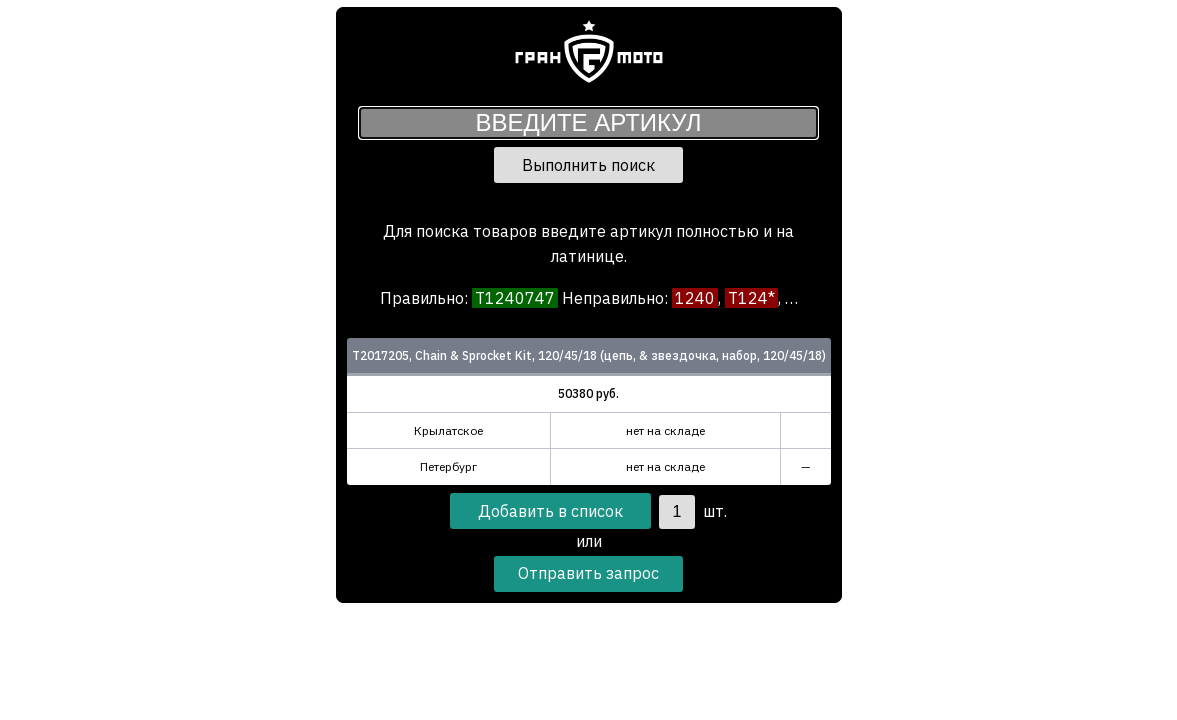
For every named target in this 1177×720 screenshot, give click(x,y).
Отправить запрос (588, 573)
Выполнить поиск (588, 165)
